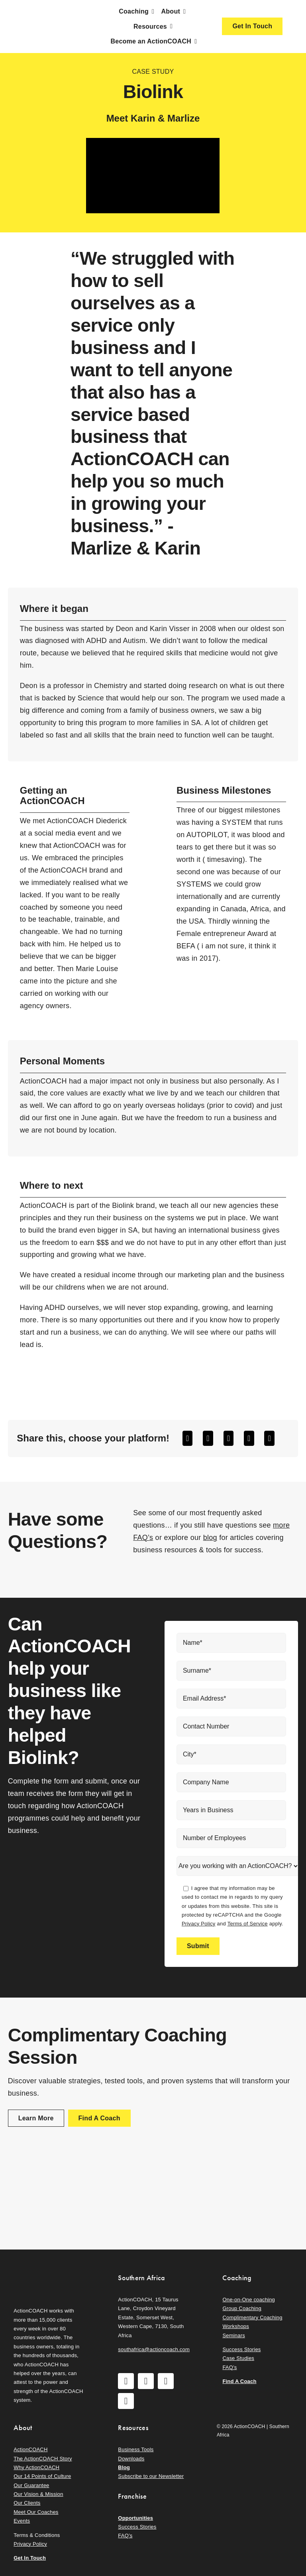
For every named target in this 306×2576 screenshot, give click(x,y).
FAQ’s (229, 2367)
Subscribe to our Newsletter (151, 2476)
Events (22, 2521)
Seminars (233, 2335)
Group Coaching (241, 2308)
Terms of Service (248, 1924)
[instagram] (146, 2381)
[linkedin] (126, 2401)
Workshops (235, 2326)
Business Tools (135, 2449)
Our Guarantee (31, 2485)
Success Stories (241, 2349)
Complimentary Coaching (252, 2317)
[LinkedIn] (229, 1438)
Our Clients (27, 2503)
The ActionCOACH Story (43, 2459)
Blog (124, 2467)
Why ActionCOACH (36, 2467)
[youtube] (166, 2381)
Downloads (131, 2459)
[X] (208, 1438)
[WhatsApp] (249, 1438)
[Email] (269, 1438)
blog (210, 1538)
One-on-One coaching (248, 2300)
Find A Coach (239, 2381)
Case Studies (238, 2358)
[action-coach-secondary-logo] (48, 2271)
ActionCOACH (30, 2449)
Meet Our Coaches (36, 2512)
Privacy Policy (199, 1924)
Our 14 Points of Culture (42, 2476)
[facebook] (126, 2381)
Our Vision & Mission (38, 2494)
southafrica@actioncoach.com (154, 2349)
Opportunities (135, 2518)
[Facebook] (187, 1438)
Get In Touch (30, 2558)
